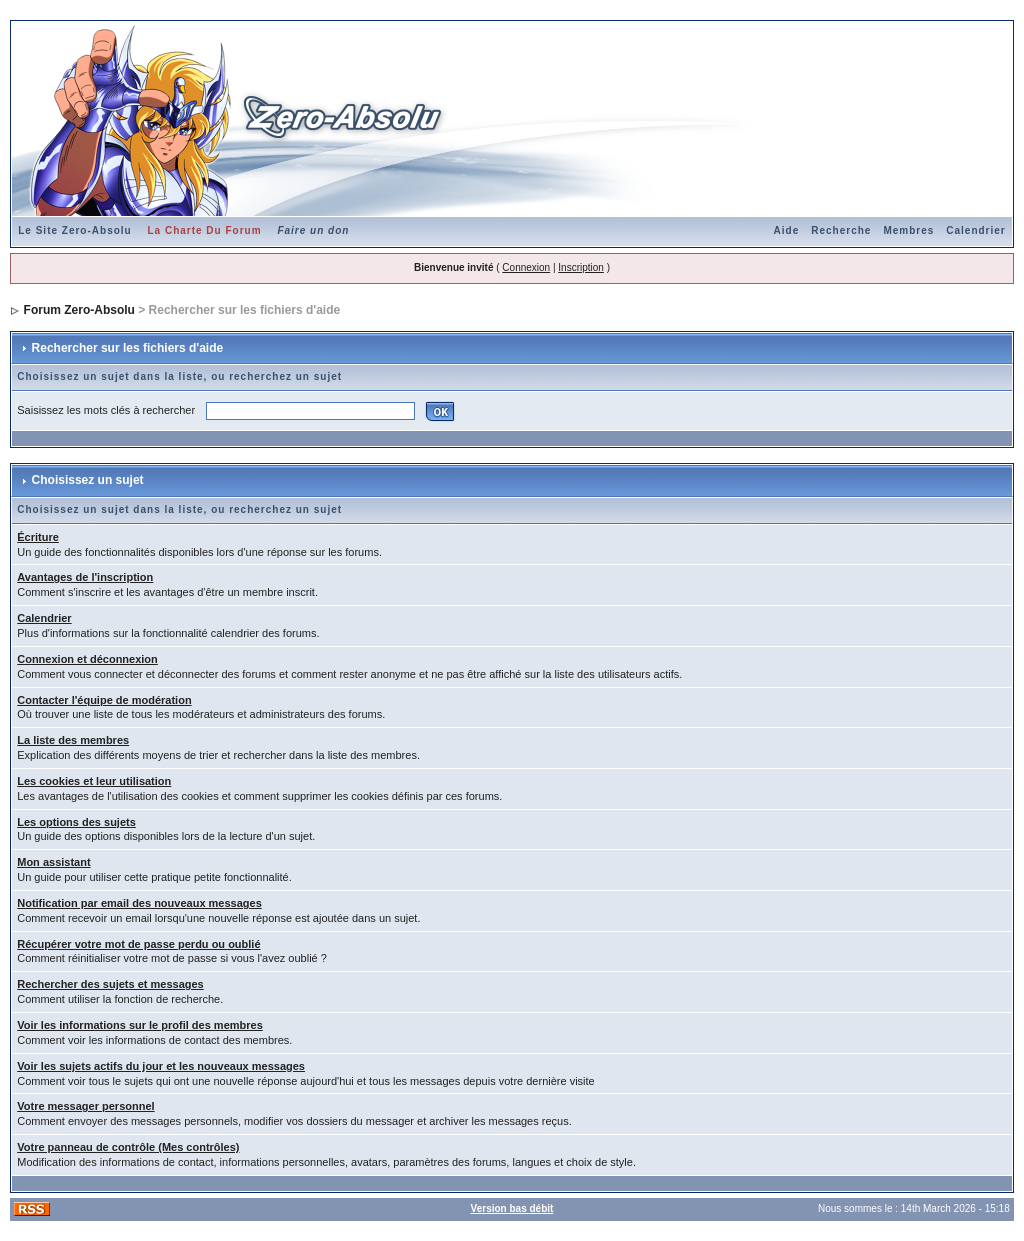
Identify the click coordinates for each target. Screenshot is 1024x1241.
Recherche (841, 230)
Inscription (581, 267)
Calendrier (975, 230)
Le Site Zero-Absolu (74, 230)
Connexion (526, 267)
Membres (908, 230)
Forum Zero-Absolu (79, 310)
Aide (787, 230)
